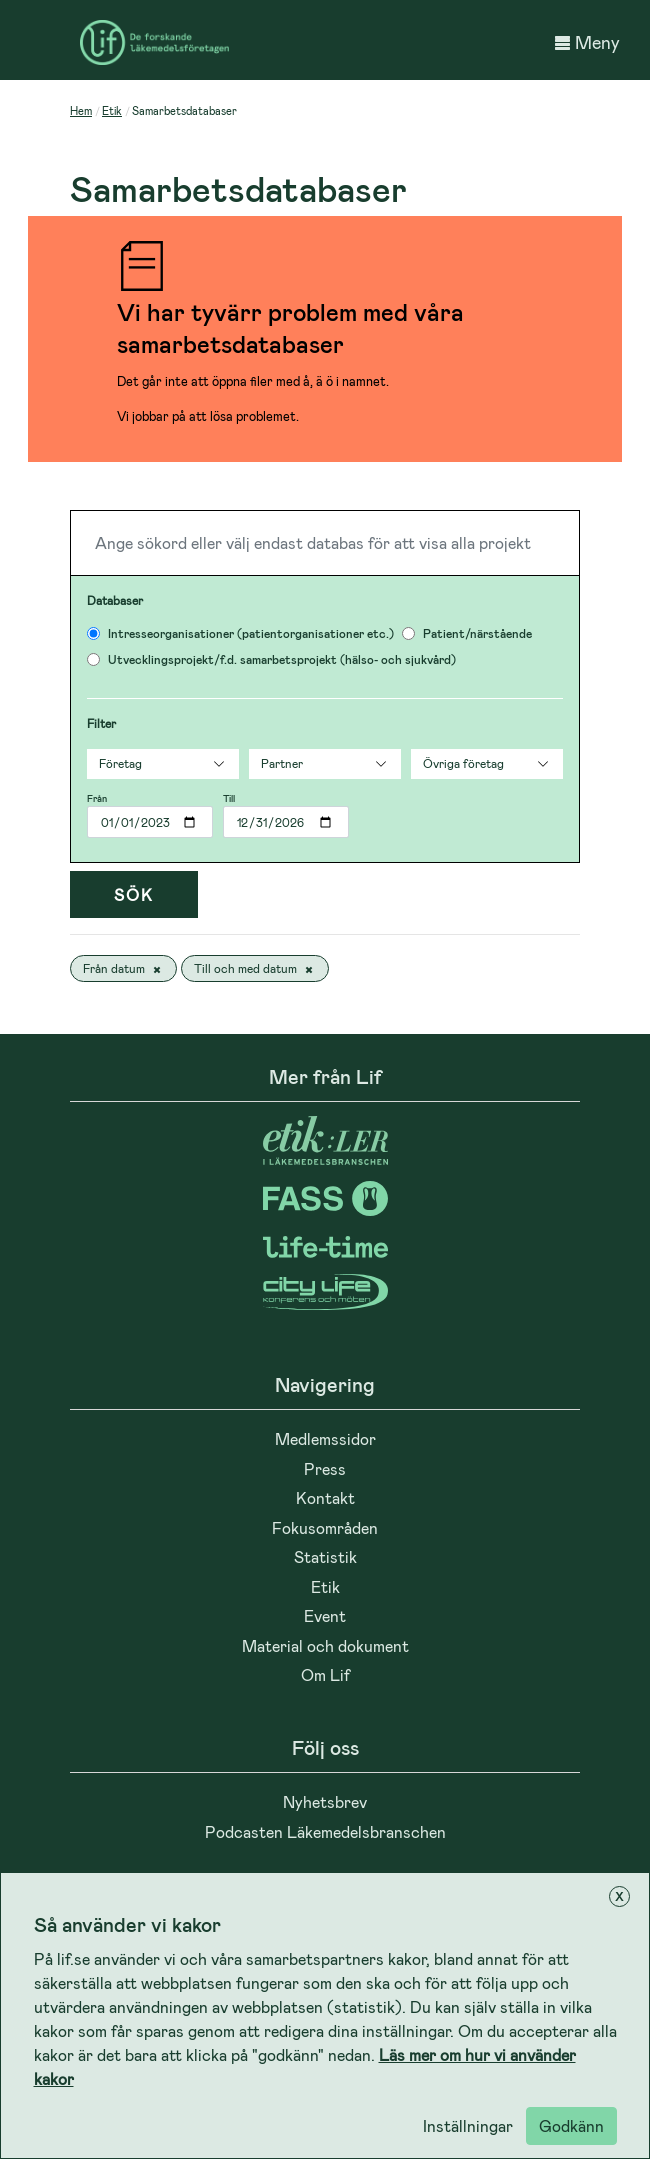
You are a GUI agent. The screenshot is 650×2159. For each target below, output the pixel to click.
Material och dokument (325, 1645)
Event (325, 1615)
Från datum (123, 968)
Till (229, 798)
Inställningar (468, 2125)
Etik (112, 110)
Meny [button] (587, 42)
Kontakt (325, 1497)
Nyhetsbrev (325, 1801)
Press (325, 1468)
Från (97, 798)
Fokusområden (325, 1527)
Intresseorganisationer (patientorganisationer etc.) (251, 633)
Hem (81, 110)
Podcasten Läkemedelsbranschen (325, 1831)
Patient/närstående (477, 633)
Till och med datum (255, 968)
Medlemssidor (325, 1438)
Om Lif (325, 1674)
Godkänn (571, 2125)
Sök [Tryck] (134, 894)
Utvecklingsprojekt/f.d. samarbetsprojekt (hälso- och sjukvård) (282, 659)
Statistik (325, 1556)
